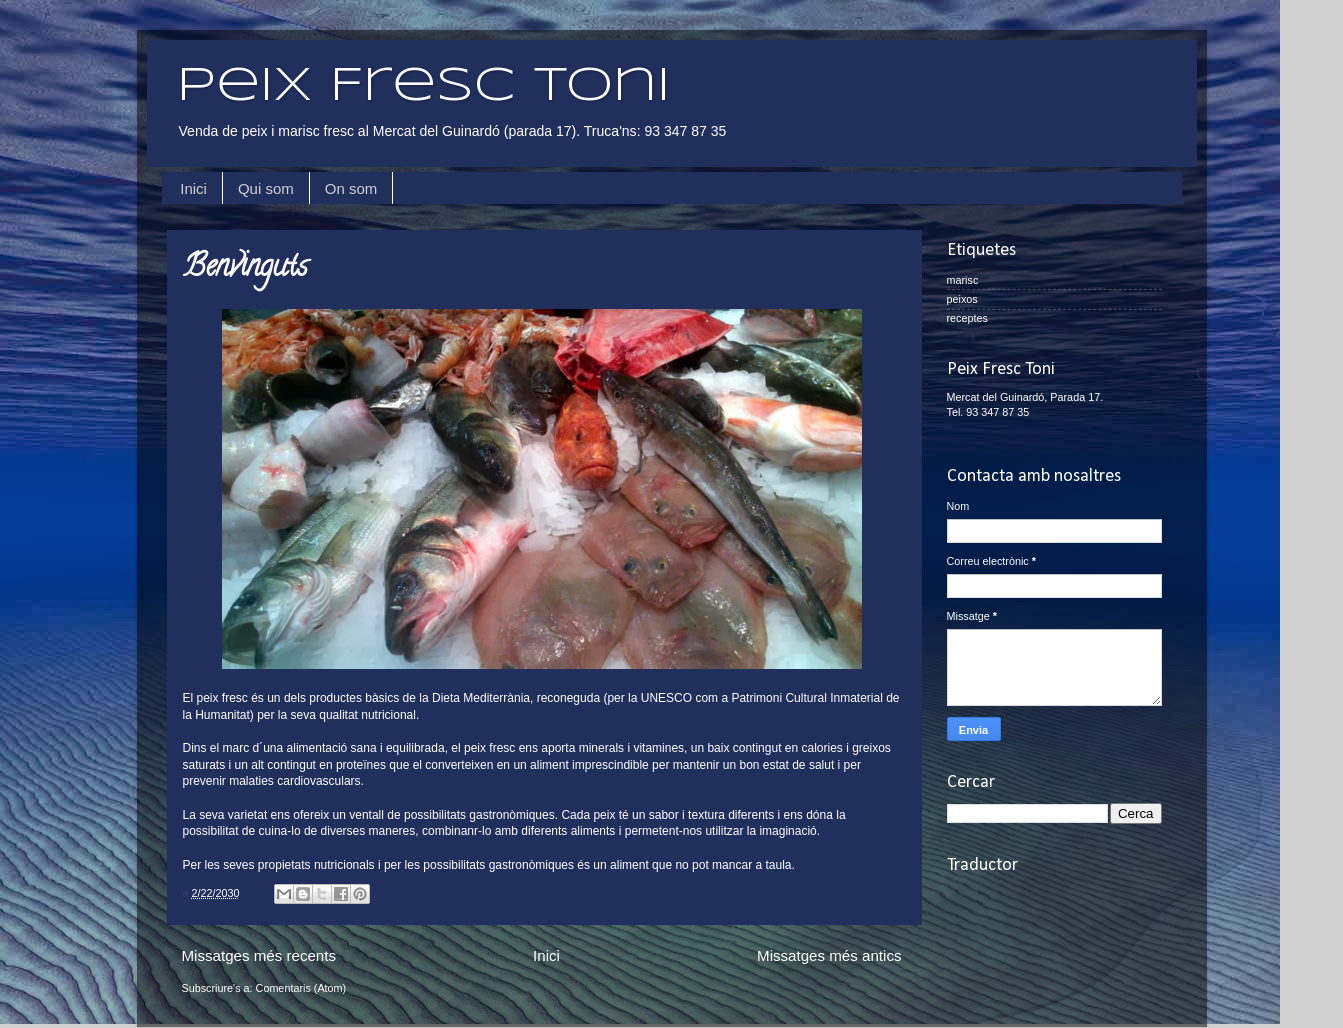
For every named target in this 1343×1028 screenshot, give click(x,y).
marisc (963, 280)
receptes (967, 318)
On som (351, 188)
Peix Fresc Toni (423, 87)
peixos (962, 299)
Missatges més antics (829, 955)
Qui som (266, 188)
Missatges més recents (259, 955)
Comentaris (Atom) (301, 988)
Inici (193, 188)
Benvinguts (245, 269)
